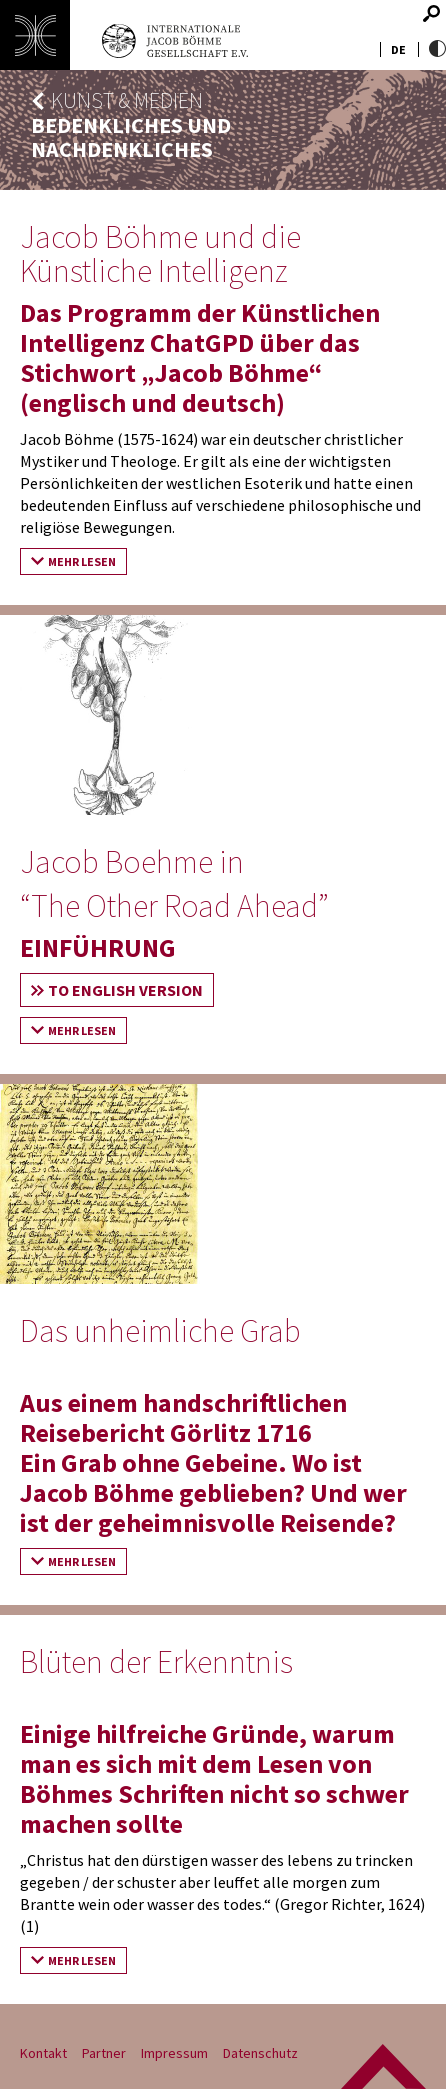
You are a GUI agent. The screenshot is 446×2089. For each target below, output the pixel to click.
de (398, 49)
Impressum (174, 2053)
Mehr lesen (82, 561)
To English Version (125, 990)
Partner (104, 2053)
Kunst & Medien (127, 100)
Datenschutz (260, 2053)
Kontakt (43, 2053)
